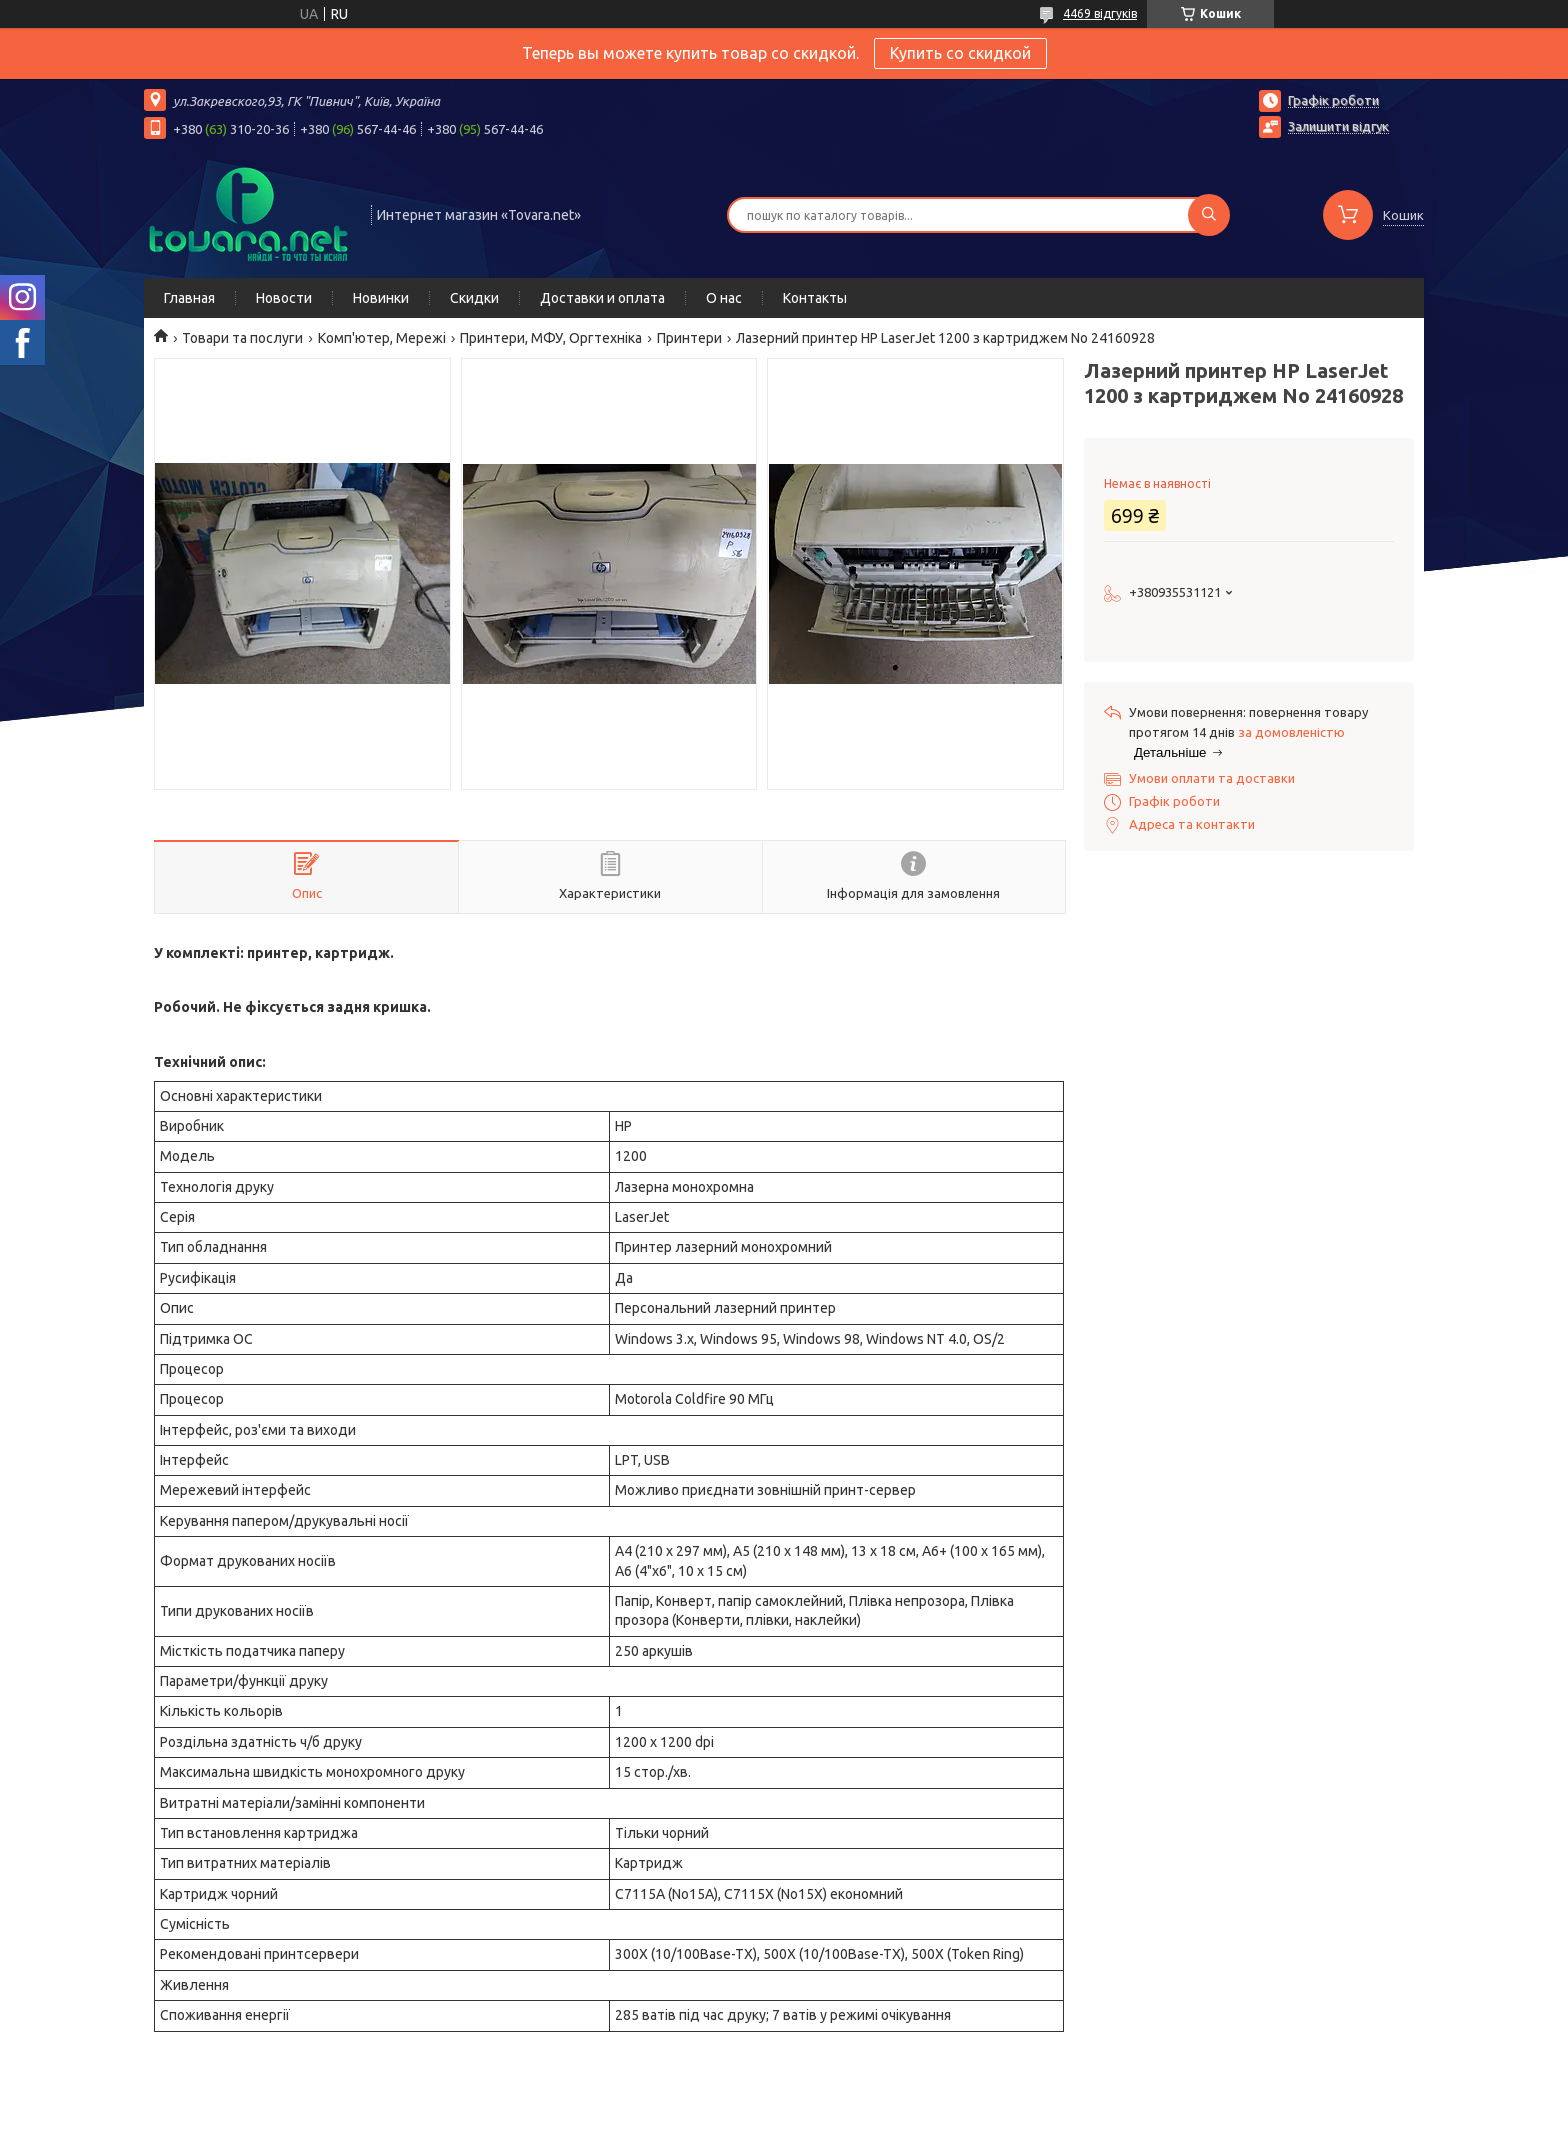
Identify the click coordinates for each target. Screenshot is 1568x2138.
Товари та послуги (242, 338)
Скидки (474, 298)
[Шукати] (1209, 215)
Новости (284, 298)
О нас (724, 298)
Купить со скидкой (960, 53)
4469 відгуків (1100, 13)
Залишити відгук (1338, 126)
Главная (189, 298)
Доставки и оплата (602, 298)
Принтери (689, 338)
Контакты (815, 298)
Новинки (381, 298)
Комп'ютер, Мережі (382, 338)
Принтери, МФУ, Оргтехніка (551, 338)
